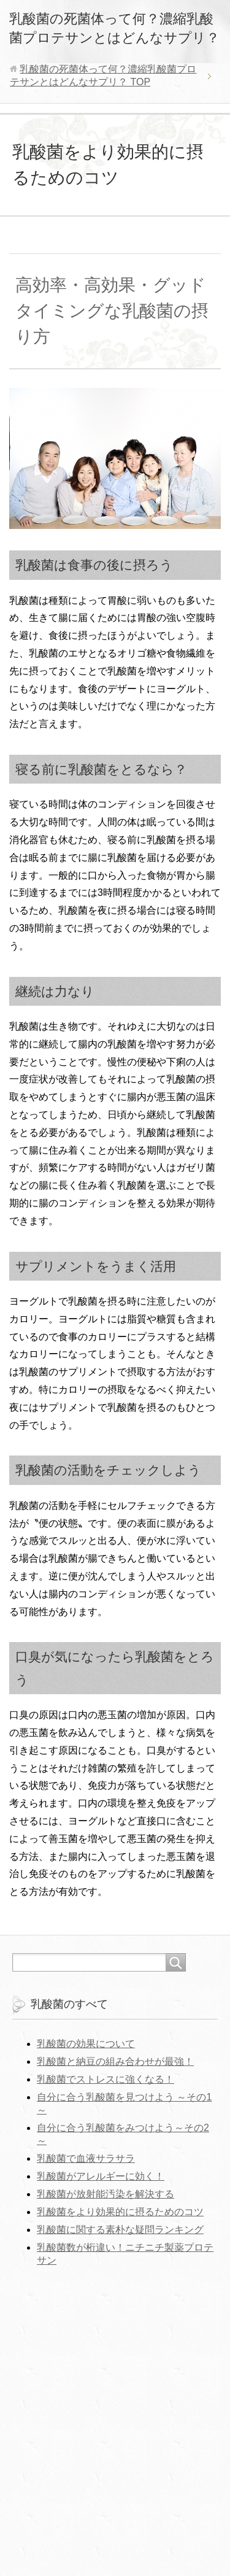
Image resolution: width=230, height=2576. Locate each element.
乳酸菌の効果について (86, 2043)
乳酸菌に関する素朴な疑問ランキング (120, 2229)
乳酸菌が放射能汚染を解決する (105, 2194)
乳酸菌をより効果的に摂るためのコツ (120, 2212)
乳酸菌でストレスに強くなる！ (105, 2079)
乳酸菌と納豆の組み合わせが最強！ (115, 2061)
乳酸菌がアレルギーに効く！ (100, 2176)
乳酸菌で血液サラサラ (86, 2158)
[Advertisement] (115, 2422)
